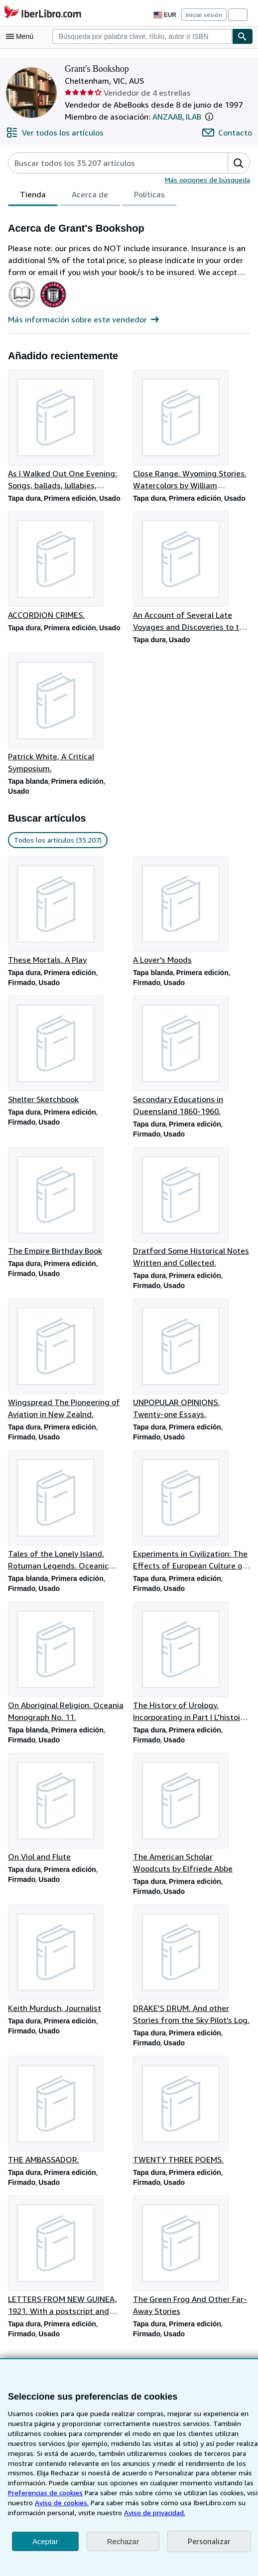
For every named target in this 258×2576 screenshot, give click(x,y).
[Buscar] (243, 36)
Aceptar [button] (45, 2541)
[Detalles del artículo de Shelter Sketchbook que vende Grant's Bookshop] (66, 1054)
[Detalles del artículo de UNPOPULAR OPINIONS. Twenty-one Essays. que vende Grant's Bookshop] (191, 1365)
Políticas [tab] (146, 196)
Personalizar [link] (208, 2541)
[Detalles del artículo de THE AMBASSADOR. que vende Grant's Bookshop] (66, 2121)
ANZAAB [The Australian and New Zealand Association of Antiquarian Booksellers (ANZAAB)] (167, 116)
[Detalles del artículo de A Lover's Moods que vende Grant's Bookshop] (191, 913)
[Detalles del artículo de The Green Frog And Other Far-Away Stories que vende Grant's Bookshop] (191, 2267)
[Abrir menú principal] (21, 36)
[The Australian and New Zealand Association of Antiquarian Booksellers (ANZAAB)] (22, 307)
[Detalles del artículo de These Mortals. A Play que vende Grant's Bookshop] (66, 913)
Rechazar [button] (123, 2541)
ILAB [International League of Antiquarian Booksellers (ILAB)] (195, 116)
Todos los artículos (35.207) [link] (57, 843)
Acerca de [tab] (88, 196)
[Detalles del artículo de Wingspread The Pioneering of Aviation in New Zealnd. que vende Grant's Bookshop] (66, 1365)
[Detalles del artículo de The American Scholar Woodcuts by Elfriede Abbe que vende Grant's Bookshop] (191, 1822)
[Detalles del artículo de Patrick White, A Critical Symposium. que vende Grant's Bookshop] (66, 715)
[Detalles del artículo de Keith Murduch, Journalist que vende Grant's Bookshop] (66, 1968)
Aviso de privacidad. (39, 2512)
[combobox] (142, 36)
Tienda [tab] (32, 196)
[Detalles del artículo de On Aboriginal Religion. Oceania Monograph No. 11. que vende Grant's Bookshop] (66, 1669)
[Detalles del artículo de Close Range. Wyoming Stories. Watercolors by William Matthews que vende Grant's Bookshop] (191, 431)
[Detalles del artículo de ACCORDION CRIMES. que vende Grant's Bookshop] (66, 567)
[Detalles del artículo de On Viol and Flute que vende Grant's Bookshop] (66, 1816)
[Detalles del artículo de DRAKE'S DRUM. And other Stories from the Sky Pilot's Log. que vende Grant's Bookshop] (191, 1974)
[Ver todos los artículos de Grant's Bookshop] (53, 133)
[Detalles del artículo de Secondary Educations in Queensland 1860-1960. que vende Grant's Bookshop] (191, 1060)
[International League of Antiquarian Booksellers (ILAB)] (53, 307)
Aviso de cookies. (222, 2492)
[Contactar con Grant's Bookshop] (228, 133)
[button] (212, 117)
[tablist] (91, 195)
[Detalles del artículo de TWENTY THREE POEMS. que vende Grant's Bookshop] (191, 2121)
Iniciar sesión (204, 14)
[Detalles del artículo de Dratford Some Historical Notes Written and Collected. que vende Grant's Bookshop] (191, 1212)
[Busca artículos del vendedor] (108, 163)
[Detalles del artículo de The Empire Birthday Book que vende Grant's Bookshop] (66, 1206)
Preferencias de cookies (199, 2482)
